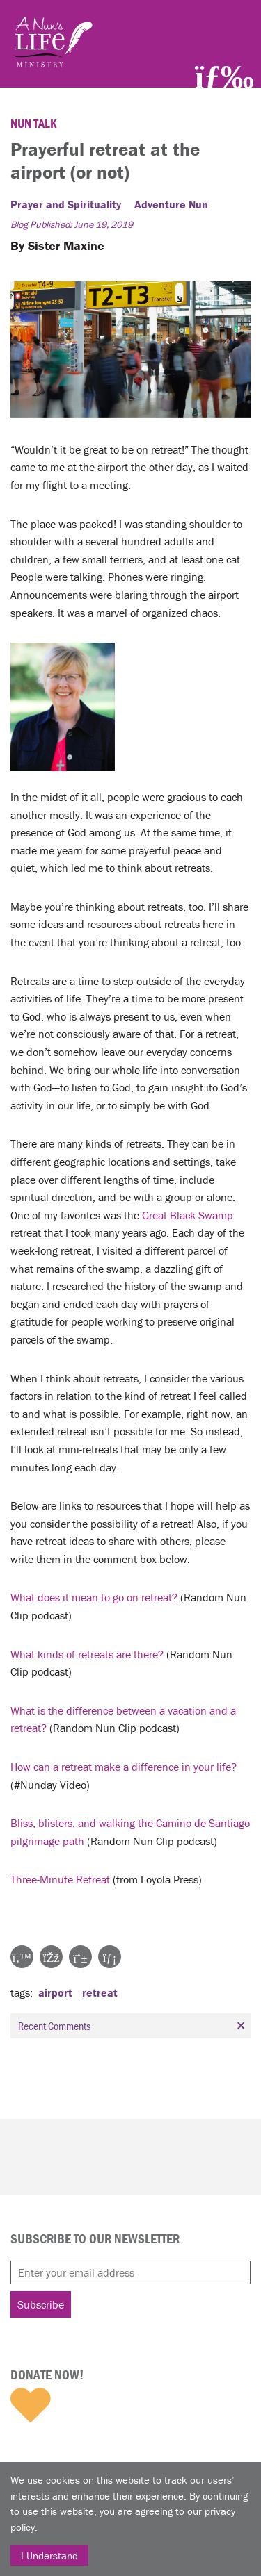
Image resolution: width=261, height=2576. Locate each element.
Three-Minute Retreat (60, 1879)
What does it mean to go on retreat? (93, 1597)
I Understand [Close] (49, 2555)
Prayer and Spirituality (65, 204)
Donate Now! (47, 2374)
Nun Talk (33, 123)
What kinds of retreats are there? (87, 1654)
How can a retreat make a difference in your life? (123, 1767)
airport (55, 1992)
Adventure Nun (171, 204)
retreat (100, 1992)
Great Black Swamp (187, 1215)
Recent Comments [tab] (133, 2026)
